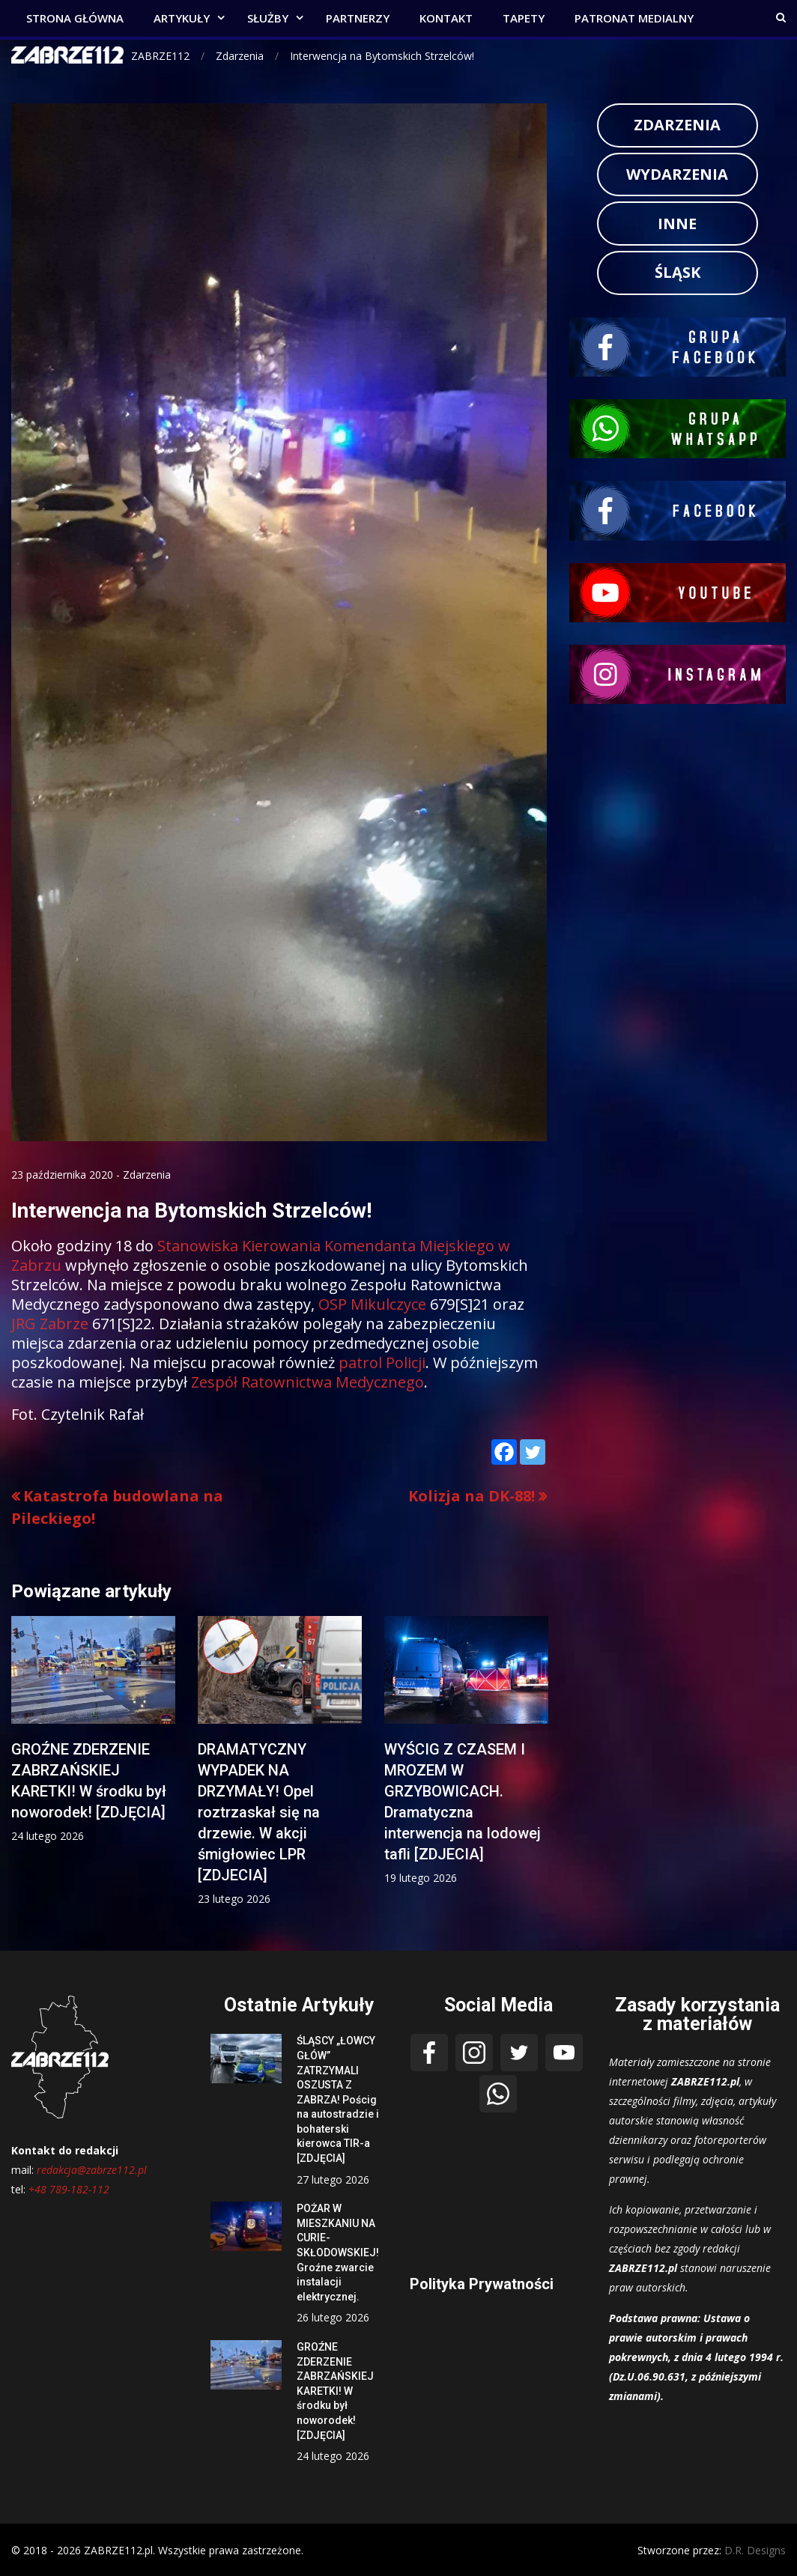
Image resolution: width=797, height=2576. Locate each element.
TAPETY (524, 17)
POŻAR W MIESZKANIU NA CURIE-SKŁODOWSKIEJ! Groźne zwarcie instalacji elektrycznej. (338, 2252)
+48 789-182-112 (68, 2189)
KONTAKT (446, 17)
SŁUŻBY (267, 17)
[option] (93, 1730)
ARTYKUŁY (182, 17)
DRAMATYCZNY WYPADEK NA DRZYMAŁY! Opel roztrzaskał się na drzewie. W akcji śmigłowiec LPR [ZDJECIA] (259, 1812)
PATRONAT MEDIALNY (634, 17)
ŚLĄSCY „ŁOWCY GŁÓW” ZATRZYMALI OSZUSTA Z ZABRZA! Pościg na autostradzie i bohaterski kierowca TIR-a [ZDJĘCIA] (338, 2099)
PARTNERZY (358, 17)
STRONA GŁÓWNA (75, 17)
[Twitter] (532, 1452)
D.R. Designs (755, 2550)
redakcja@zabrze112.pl (92, 2170)
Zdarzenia (147, 1174)
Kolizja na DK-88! (471, 1496)
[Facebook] (504, 1452)
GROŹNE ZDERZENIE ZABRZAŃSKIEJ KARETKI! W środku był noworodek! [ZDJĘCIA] (335, 2391)
